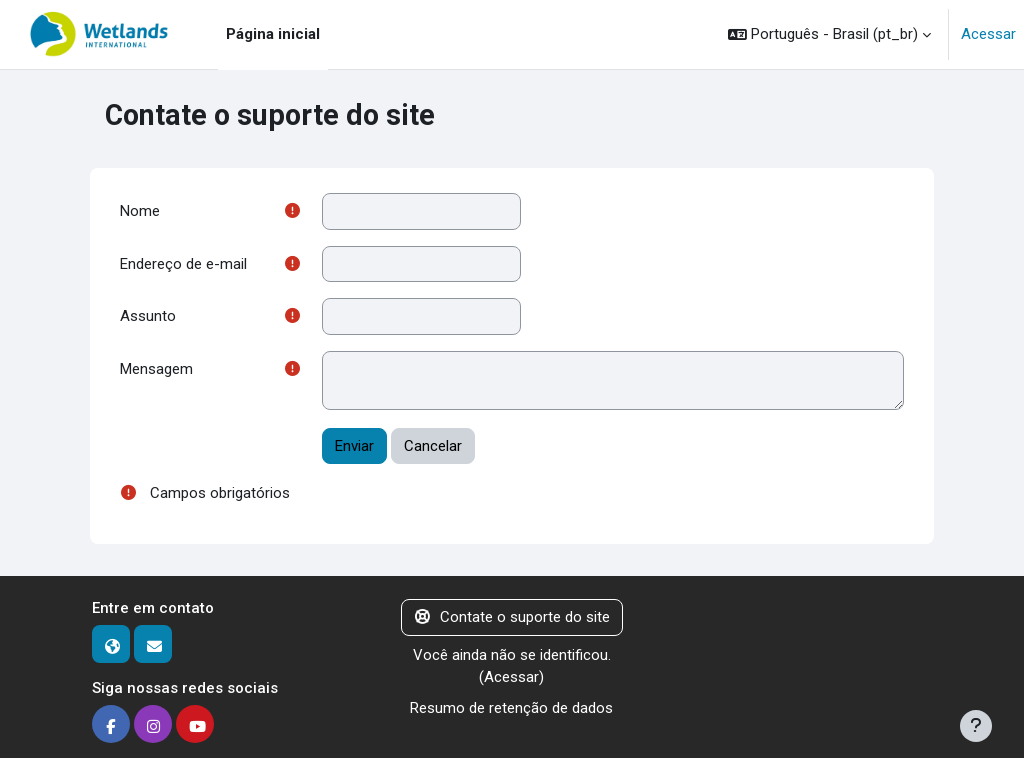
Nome (140, 211)
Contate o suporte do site (512, 617)
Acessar (988, 34)
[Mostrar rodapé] (976, 726)
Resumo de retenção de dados (511, 708)
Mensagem (156, 369)
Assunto (148, 316)
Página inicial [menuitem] (273, 34)
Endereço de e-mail (183, 264)
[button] (829, 34)
